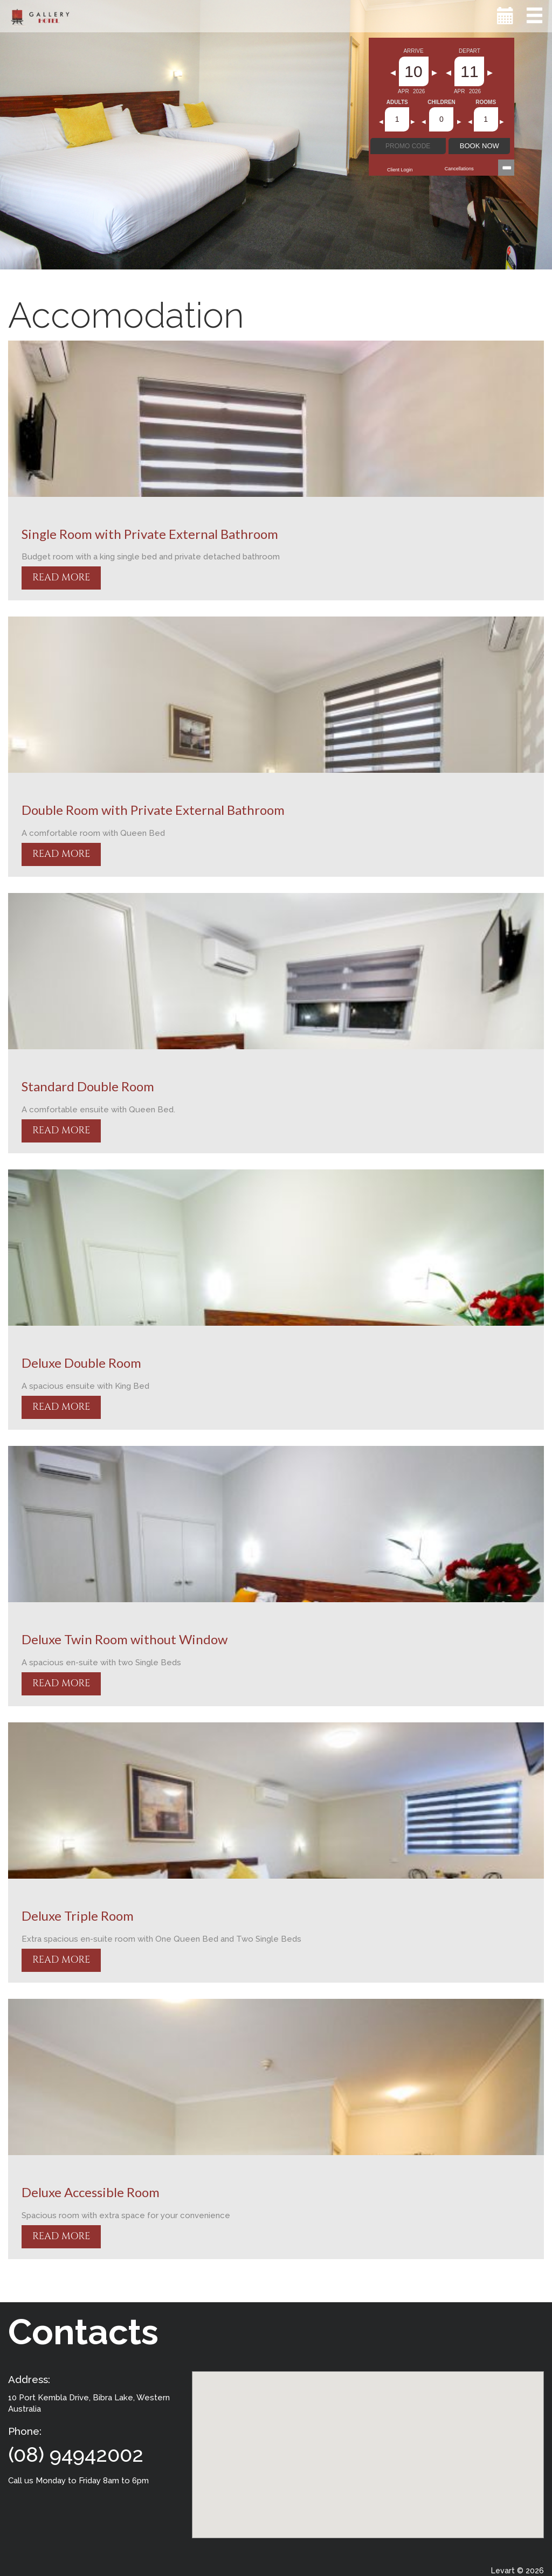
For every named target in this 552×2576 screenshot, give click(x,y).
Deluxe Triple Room (78, 1915)
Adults (397, 102)
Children (441, 102)
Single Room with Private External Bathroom (150, 534)
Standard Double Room (88, 1086)
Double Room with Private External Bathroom (153, 810)
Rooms (485, 102)
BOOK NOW (479, 146)
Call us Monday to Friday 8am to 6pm (78, 2480)
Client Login (400, 169)
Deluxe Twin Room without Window (124, 1639)
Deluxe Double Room (81, 1362)
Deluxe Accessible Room (91, 2192)
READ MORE (61, 577)
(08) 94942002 (75, 2454)
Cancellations (459, 168)
